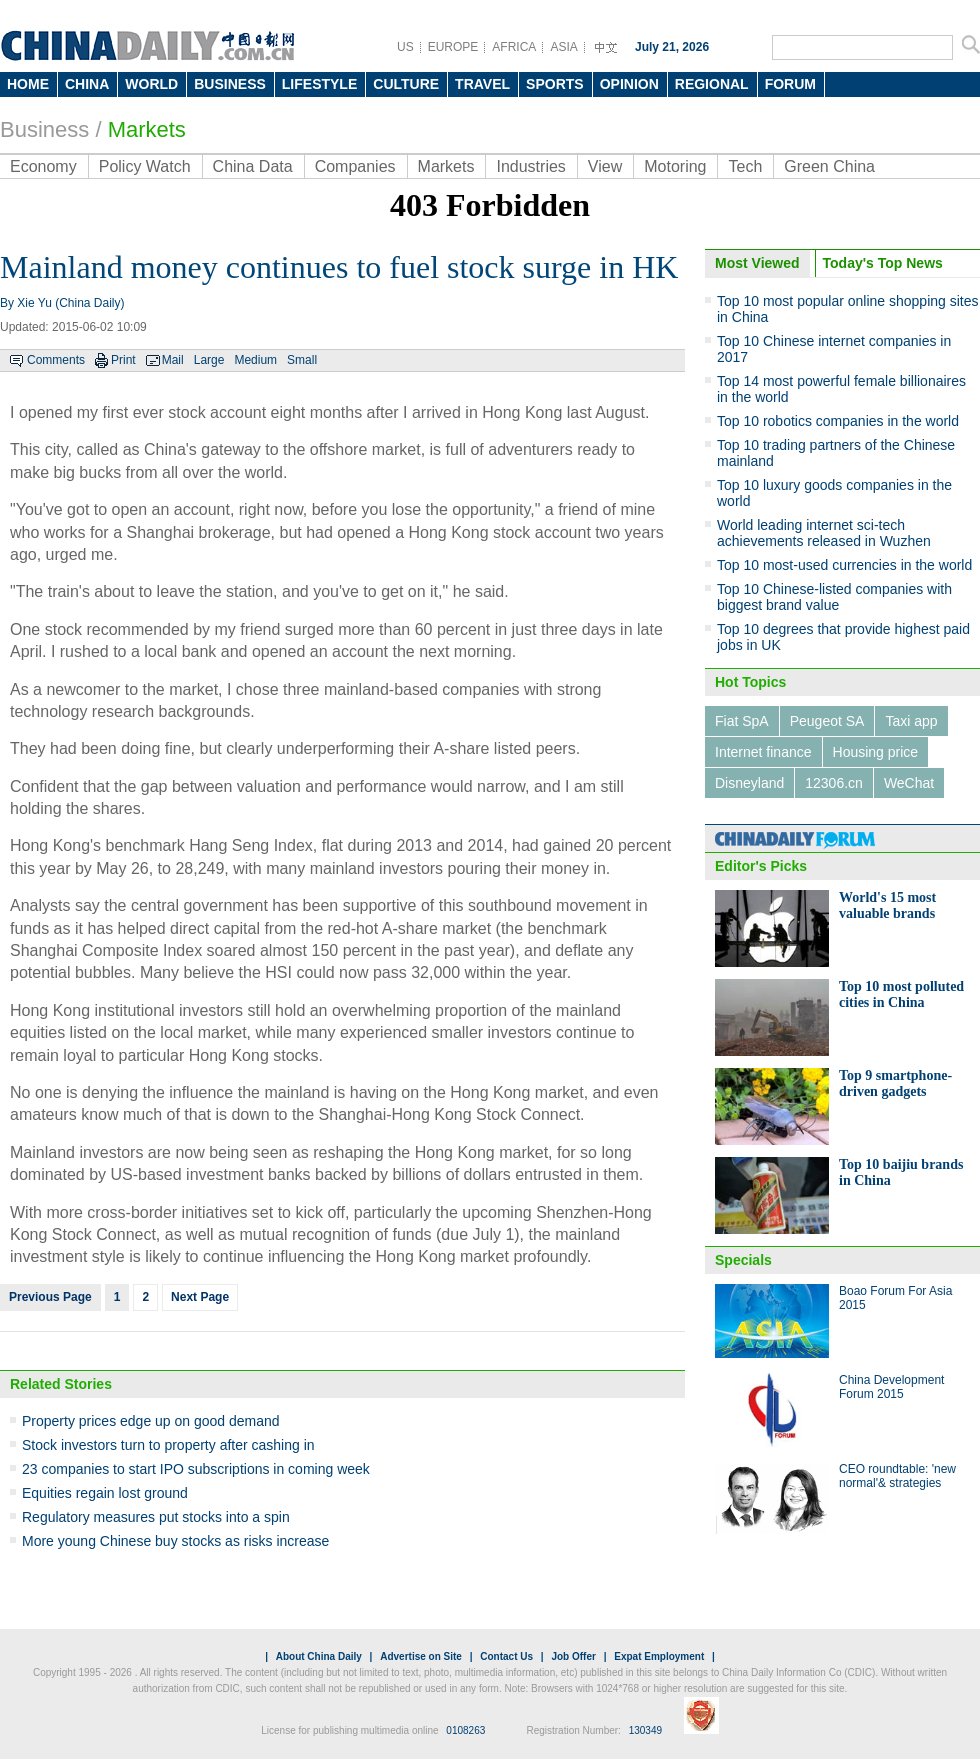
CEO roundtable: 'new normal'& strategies (897, 1476)
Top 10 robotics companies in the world (838, 421)
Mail (173, 360)
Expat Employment (659, 1656)
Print (123, 360)
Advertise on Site (421, 1656)
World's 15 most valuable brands (887, 905)
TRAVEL (482, 84)
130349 (645, 1730)
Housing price (876, 752)
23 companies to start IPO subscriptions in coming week (196, 1469)
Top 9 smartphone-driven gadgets (895, 1083)
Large (209, 360)
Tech (745, 166)
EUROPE (453, 47)
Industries (530, 166)
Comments (56, 360)
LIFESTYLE (319, 84)
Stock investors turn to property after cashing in (168, 1445)
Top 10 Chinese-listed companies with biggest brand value (834, 597)
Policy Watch (145, 166)
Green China (829, 166)
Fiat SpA (742, 721)
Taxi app (911, 721)
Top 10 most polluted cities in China (901, 994)
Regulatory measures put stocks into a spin (156, 1517)
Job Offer (573, 1656)
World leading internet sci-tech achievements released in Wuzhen (824, 533)
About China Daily (319, 1656)
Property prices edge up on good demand (151, 1421)
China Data (253, 166)
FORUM (790, 84)
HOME (28, 84)
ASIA (563, 47)
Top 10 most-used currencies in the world (844, 565)
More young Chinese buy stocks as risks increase (175, 1541)
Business (44, 129)
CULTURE (406, 84)
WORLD (151, 84)
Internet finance (763, 752)
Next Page (200, 1297)
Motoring (675, 166)
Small (302, 360)
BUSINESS (230, 84)
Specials (743, 1260)
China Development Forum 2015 (891, 1387)
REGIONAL (712, 84)
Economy (43, 166)
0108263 (465, 1730)
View (605, 166)
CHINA (87, 84)
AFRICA (514, 47)
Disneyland (749, 783)
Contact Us (506, 1656)
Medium (255, 360)
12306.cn (834, 783)
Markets (147, 129)
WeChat (909, 783)
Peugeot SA (827, 721)
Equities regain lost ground (105, 1493)
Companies (355, 166)
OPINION (629, 84)
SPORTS (555, 84)
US (405, 47)
